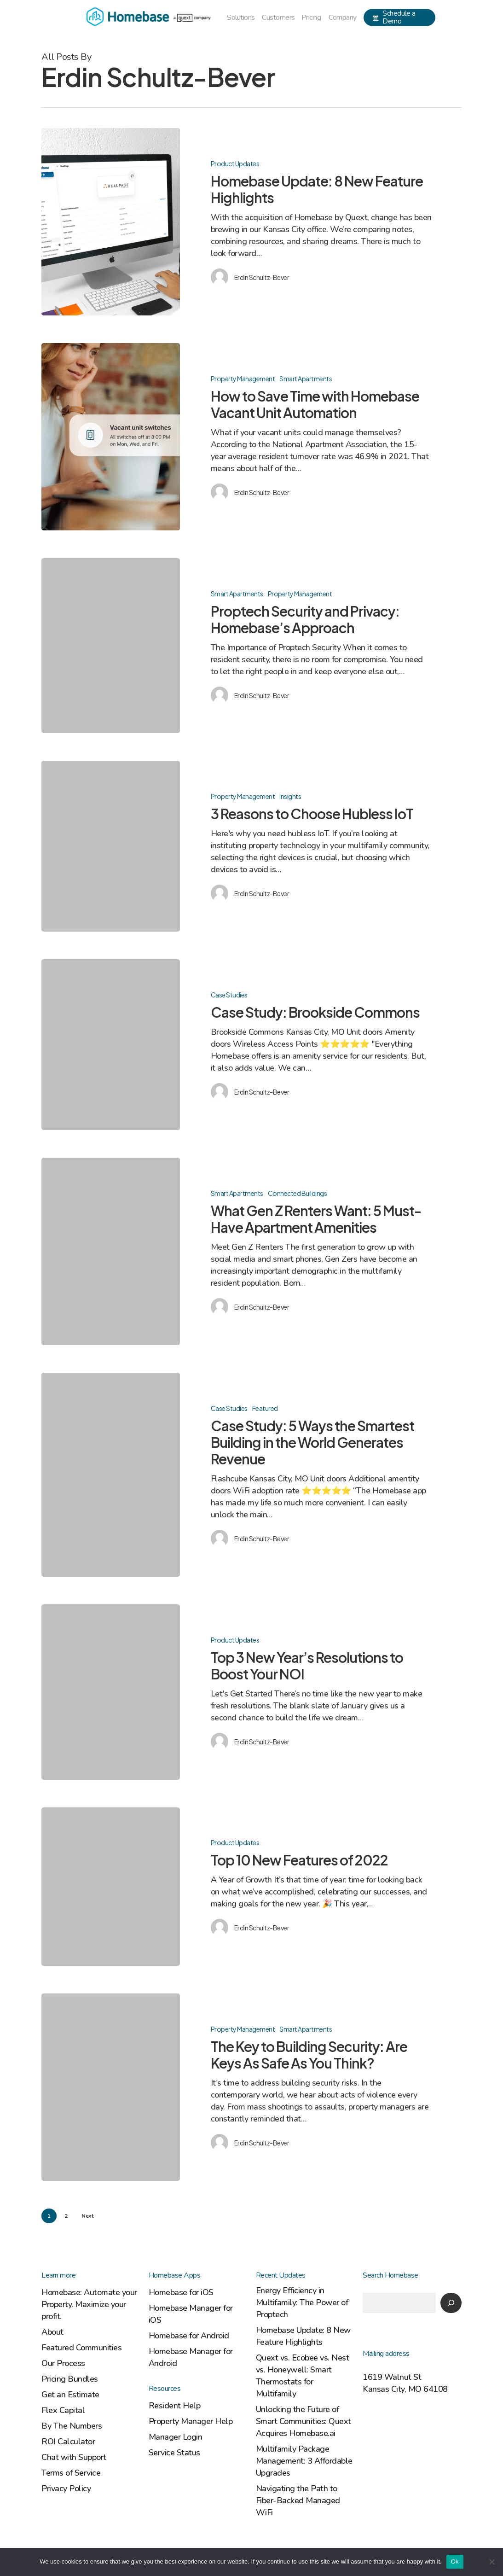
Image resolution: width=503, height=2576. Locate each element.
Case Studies (229, 1005)
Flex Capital (63, 2410)
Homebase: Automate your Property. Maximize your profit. (89, 2304)
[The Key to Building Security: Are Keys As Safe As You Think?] (110, 2097)
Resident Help (175, 2405)
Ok (455, 2561)
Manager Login (175, 2436)
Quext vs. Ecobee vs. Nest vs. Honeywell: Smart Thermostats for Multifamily (302, 2375)
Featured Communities (81, 2347)
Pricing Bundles (69, 2378)
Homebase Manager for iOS (191, 2313)
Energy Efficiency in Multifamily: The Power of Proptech (302, 2302)
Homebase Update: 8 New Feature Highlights (303, 2336)
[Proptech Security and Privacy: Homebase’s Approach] (110, 656)
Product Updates (235, 163)
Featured (265, 1418)
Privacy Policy (66, 2488)
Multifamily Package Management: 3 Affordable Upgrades (304, 2460)
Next (87, 2216)
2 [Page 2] (66, 2216)
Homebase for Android (189, 2335)
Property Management (243, 389)
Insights (290, 807)
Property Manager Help (191, 2421)
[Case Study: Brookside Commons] (110, 1055)
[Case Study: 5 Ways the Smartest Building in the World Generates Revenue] (110, 1485)
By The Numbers (71, 2425)
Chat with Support (73, 2457)
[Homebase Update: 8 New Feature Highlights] (110, 221)
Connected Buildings (297, 1203)
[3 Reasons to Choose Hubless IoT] (110, 856)
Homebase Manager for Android (191, 2357)
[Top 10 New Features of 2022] (110, 1897)
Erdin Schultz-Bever (261, 277)
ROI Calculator (68, 2441)
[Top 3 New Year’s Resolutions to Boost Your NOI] (110, 1702)
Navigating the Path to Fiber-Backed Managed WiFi (298, 2500)
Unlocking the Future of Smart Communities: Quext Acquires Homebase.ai (303, 2421)
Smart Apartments (305, 389)
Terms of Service (70, 2472)
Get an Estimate (70, 2394)
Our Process (63, 2363)
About (52, 2331)
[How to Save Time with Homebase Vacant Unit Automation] (110, 447)
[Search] (451, 2303)
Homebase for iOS (181, 2292)
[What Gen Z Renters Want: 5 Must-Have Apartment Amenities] (110, 1262)
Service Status (174, 2452)
